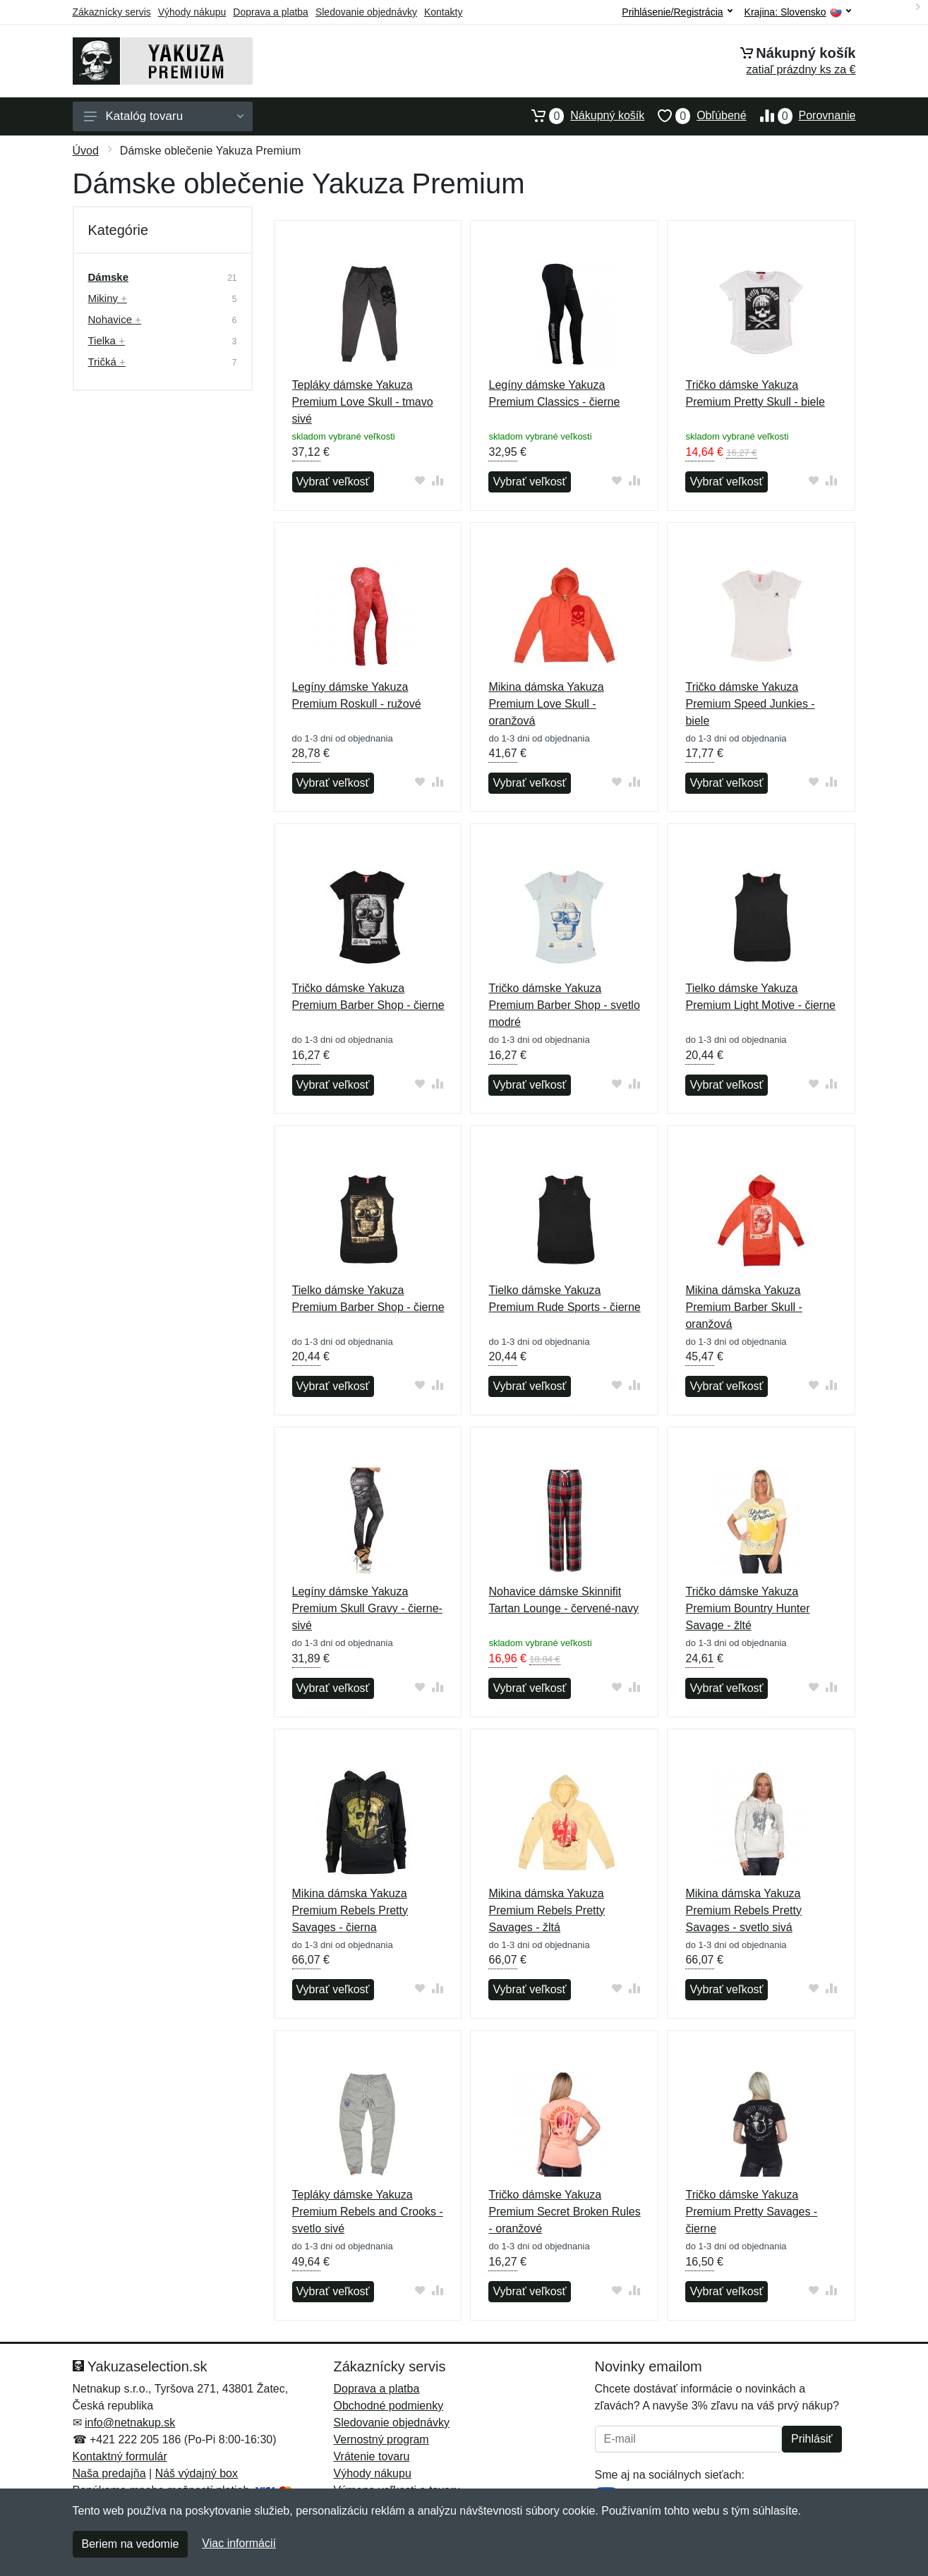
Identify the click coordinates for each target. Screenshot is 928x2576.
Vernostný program (381, 2439)
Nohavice (114, 319)
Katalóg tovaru (163, 116)
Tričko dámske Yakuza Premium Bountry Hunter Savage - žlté (747, 1608)
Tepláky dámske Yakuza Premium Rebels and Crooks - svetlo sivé (367, 2212)
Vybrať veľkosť (333, 482)
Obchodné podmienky (389, 2406)
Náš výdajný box (196, 2473)
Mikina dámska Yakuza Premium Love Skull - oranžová (545, 704)
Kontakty (443, 12)
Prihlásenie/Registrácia (677, 12)
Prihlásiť (811, 2439)
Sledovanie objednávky (366, 12)
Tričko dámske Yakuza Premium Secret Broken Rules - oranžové (564, 2212)
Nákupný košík (581, 116)
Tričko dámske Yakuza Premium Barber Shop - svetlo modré (563, 1005)
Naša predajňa (109, 2473)
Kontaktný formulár (120, 2456)
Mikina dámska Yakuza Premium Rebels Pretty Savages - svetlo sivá (743, 1910)
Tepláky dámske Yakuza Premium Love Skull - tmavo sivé (362, 402)
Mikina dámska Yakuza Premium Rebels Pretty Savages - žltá (546, 1910)
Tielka (106, 340)
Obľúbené (695, 116)
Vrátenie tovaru (372, 2456)
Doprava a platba (270, 12)
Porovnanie (801, 116)
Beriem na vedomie (130, 2544)
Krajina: (798, 12)
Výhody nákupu (192, 12)
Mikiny (107, 298)
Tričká (107, 362)
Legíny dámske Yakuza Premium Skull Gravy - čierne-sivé (367, 1608)
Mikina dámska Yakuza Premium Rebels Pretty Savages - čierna (350, 1910)
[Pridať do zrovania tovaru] (437, 480)
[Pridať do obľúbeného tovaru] (419, 480)
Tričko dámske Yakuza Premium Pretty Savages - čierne (751, 2212)
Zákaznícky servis (112, 12)
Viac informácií (239, 2543)
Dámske (108, 277)
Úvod (86, 151)
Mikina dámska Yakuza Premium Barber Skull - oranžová (743, 1307)
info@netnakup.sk (130, 2423)
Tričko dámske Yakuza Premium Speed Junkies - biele (749, 704)
